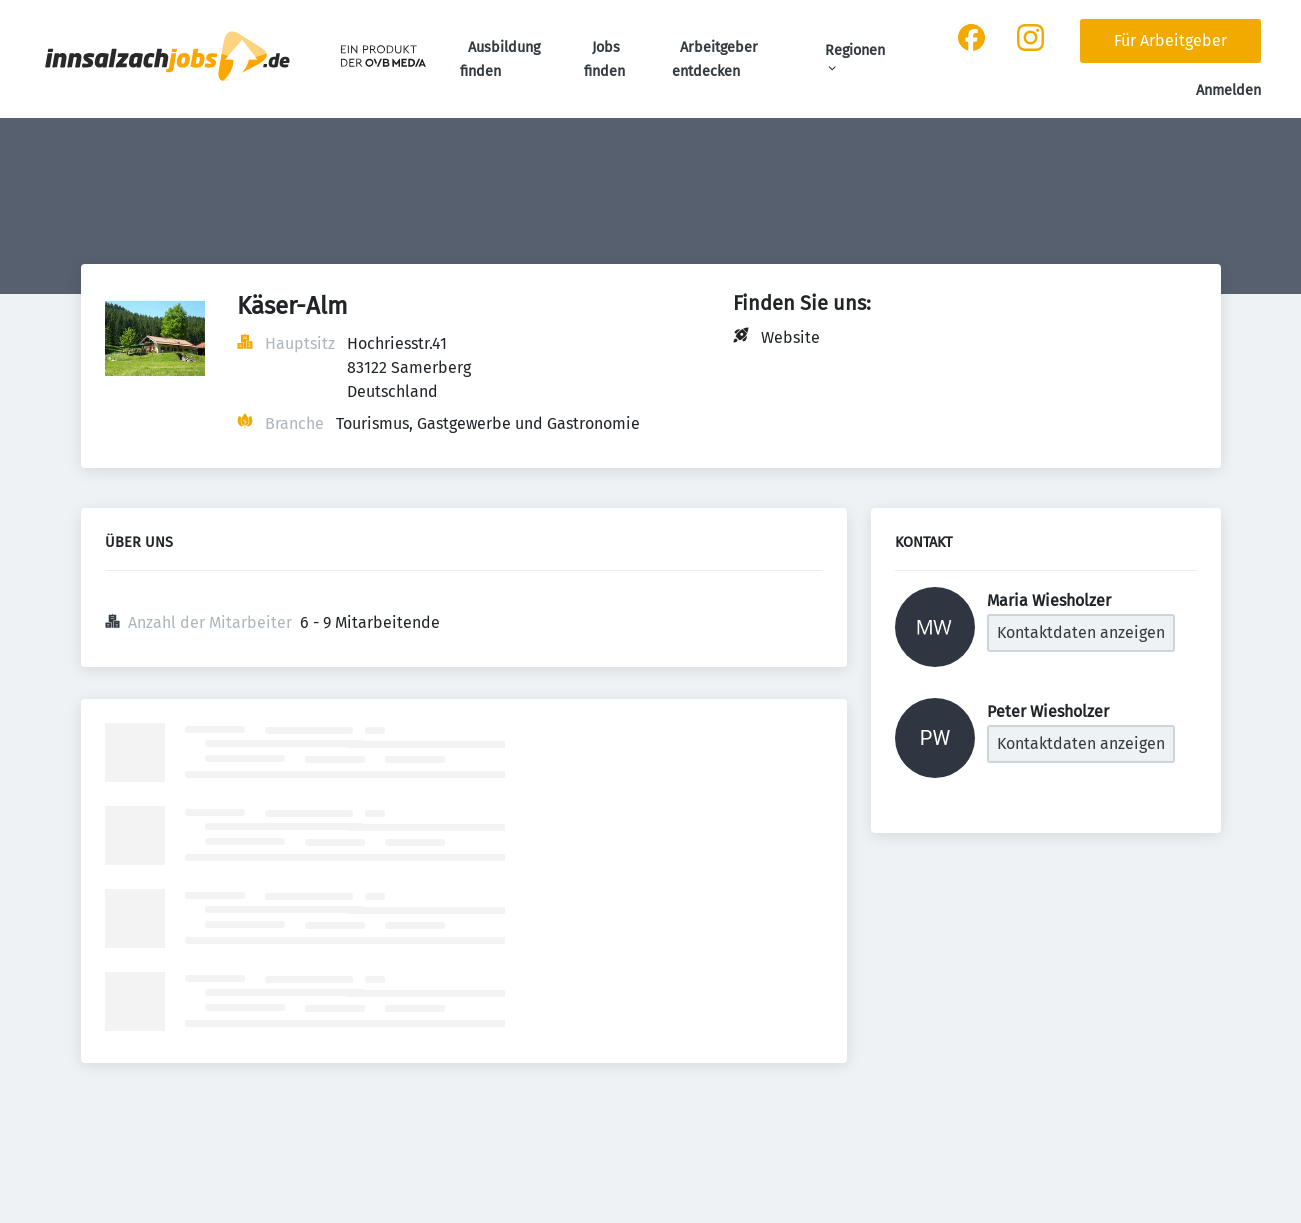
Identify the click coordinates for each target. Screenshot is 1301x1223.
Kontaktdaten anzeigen (1081, 632)
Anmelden (1228, 90)
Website (790, 337)
